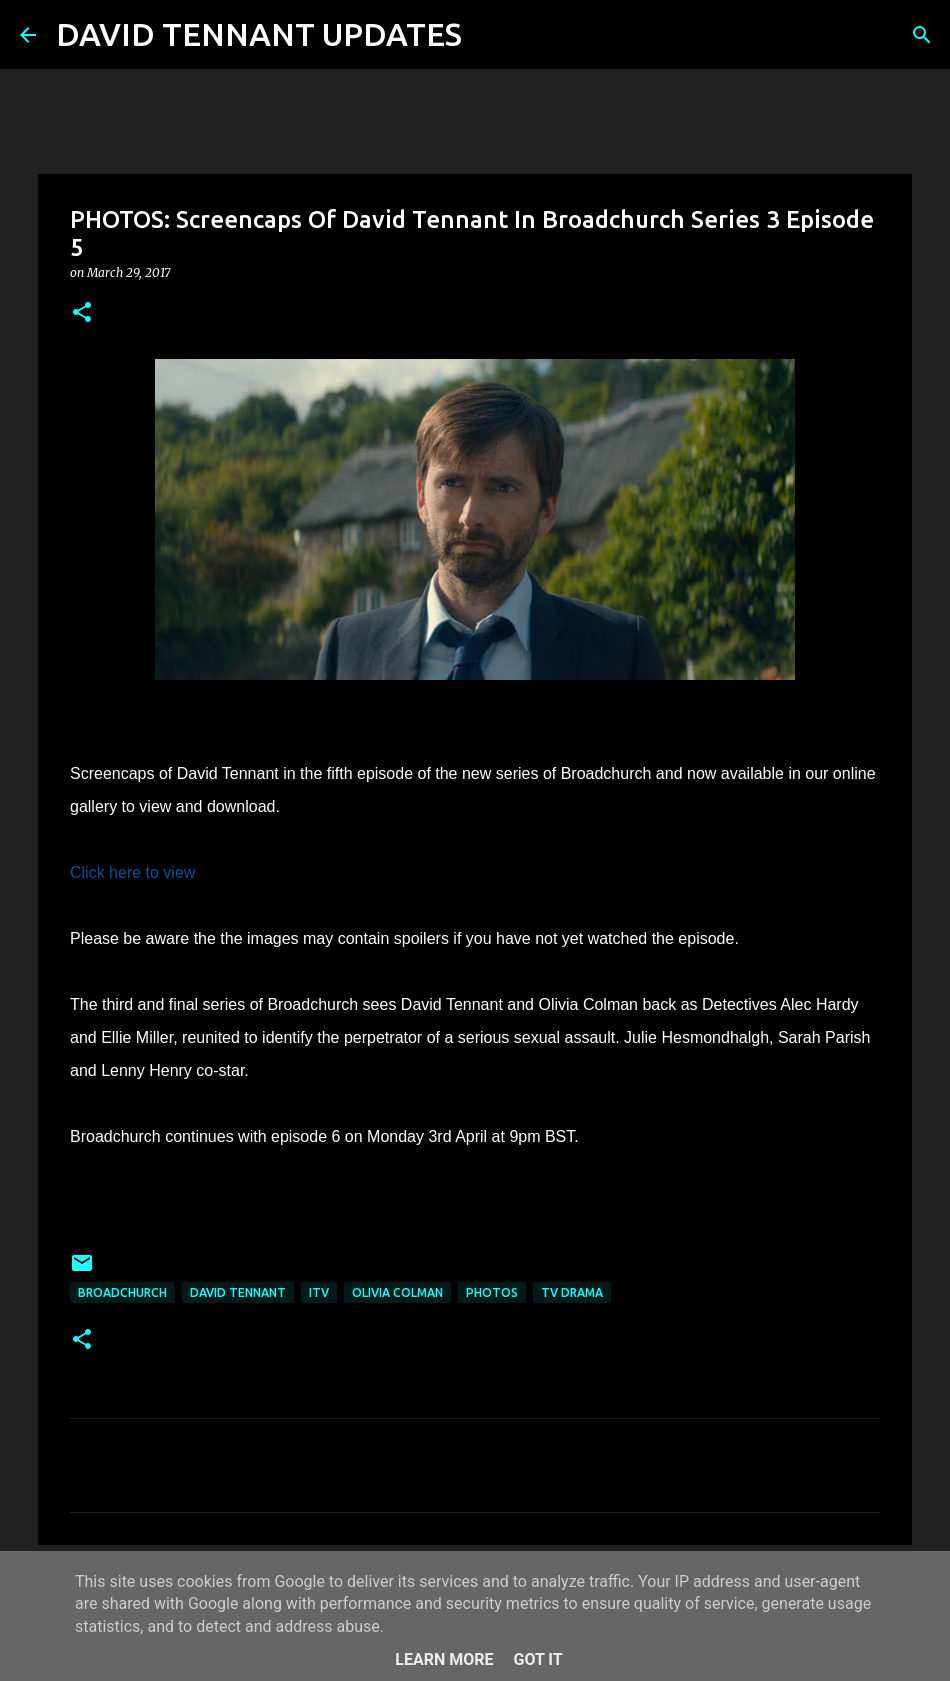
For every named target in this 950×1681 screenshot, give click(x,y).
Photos (492, 1292)
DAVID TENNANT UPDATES (259, 34)
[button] (82, 313)
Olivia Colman (397, 1292)
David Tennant (238, 1292)
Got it (537, 1659)
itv (319, 1292)
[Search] (490, 35)
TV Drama (572, 1292)
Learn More (444, 1659)
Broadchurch (122, 1292)
